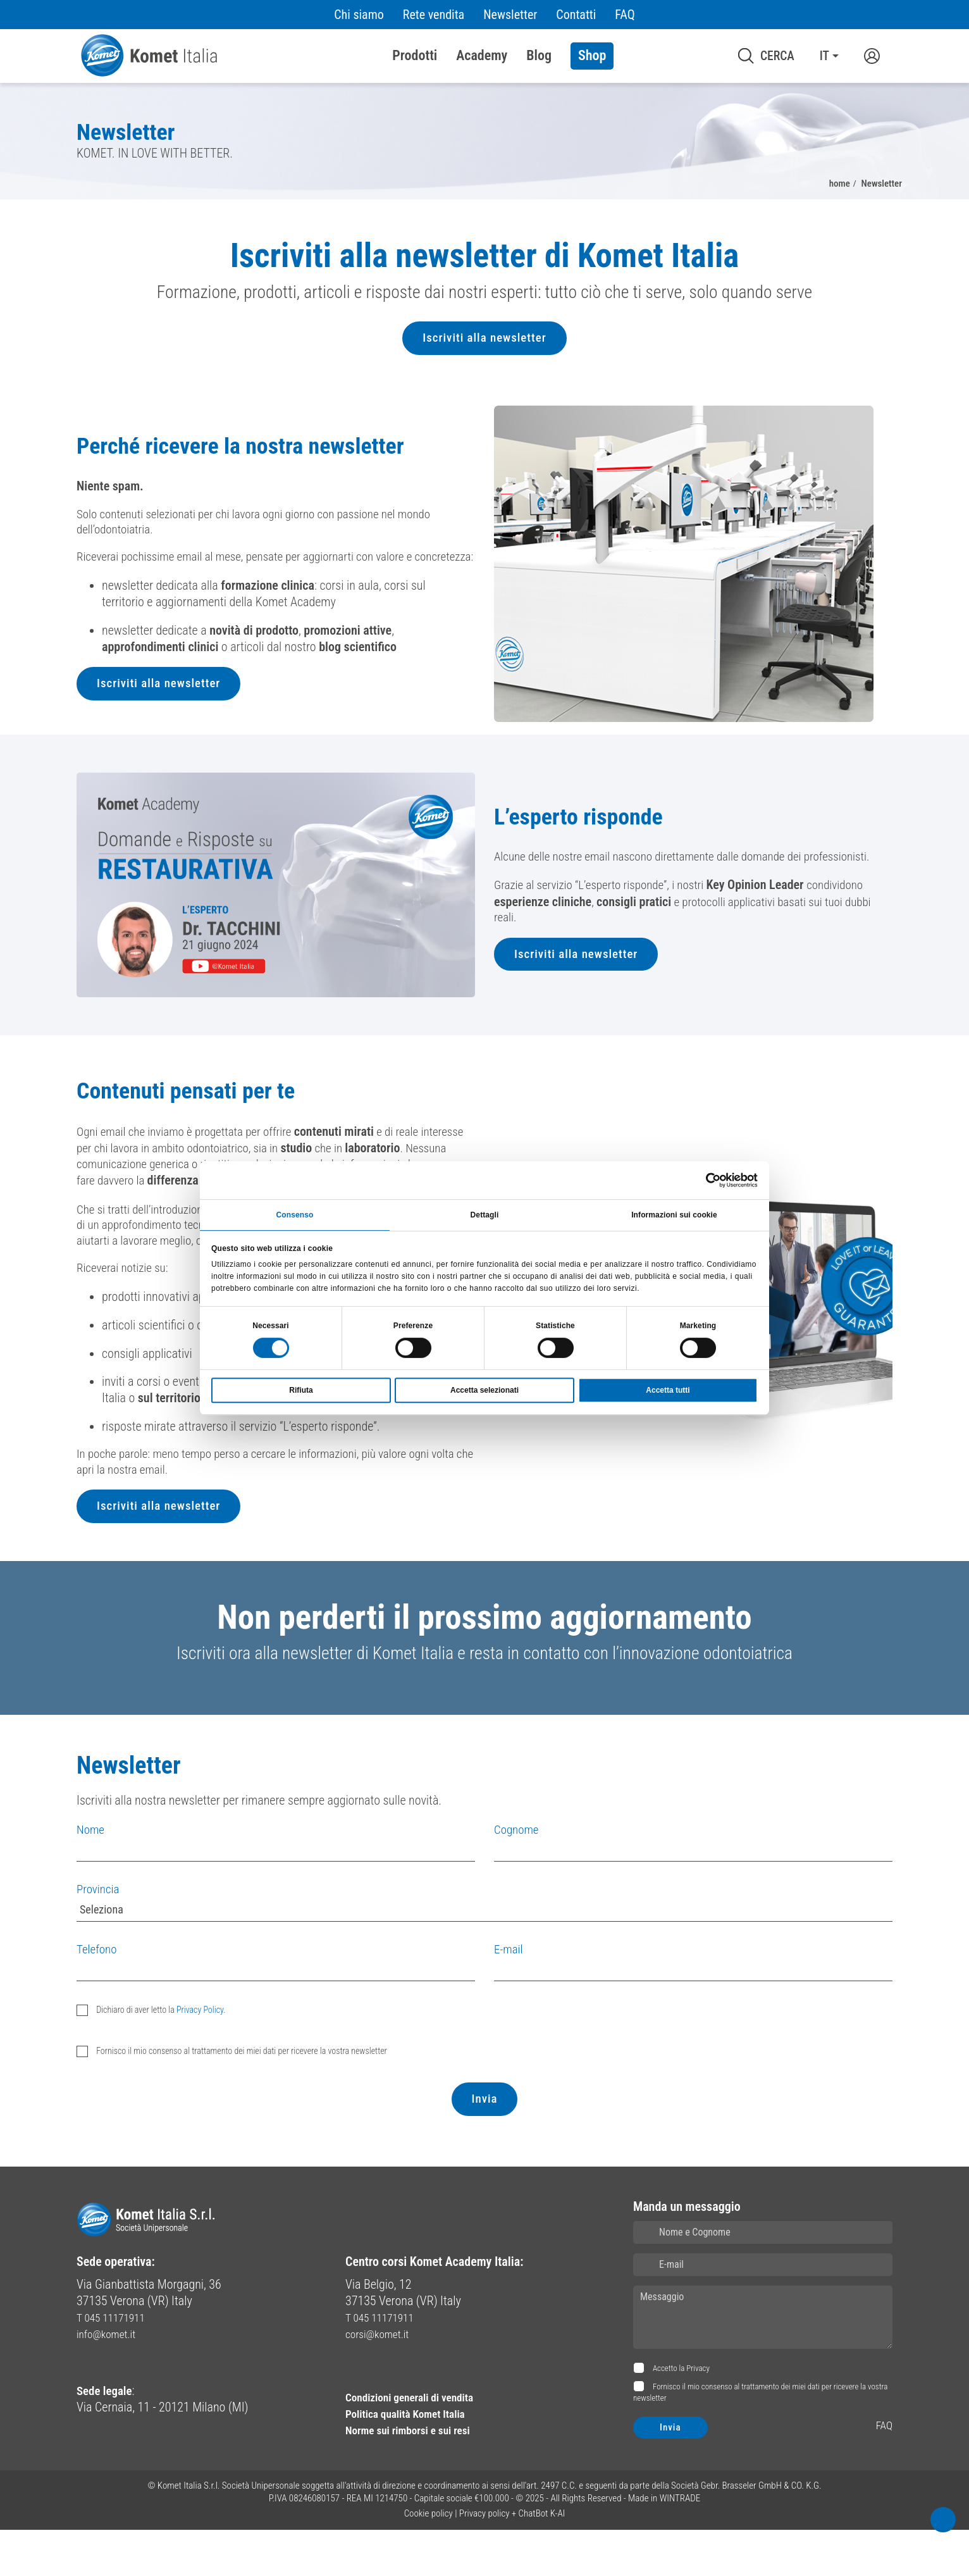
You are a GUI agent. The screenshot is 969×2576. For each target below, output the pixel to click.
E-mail (509, 1995)
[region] (484, 302)
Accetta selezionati (484, 1391)
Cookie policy (428, 2560)
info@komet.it (111, 2380)
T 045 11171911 (116, 2364)
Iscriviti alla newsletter (484, 348)
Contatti (576, 14)
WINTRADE (680, 2544)
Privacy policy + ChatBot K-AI (512, 2560)
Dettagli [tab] (485, 1213)
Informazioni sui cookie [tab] (674, 1213)
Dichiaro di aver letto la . (159, 2056)
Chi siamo (359, 14)
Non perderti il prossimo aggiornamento (484, 1659)
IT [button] (824, 55)
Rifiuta (300, 1391)
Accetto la (680, 2415)
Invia (484, 2145)
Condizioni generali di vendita (420, 2443)
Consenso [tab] (295, 1213)
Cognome (517, 1876)
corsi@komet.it (382, 2380)
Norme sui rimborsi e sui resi (418, 2476)
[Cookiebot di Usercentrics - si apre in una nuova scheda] (702, 1178)
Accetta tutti (667, 1391)
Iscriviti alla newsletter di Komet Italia (484, 260)
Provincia (99, 1935)
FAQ (624, 14)
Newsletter (510, 14)
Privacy (698, 2415)
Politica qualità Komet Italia (415, 2459)
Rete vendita (433, 14)
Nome (91, 1876)
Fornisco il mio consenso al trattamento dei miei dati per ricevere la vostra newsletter (240, 2097)
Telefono (98, 1995)
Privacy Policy (199, 2056)
